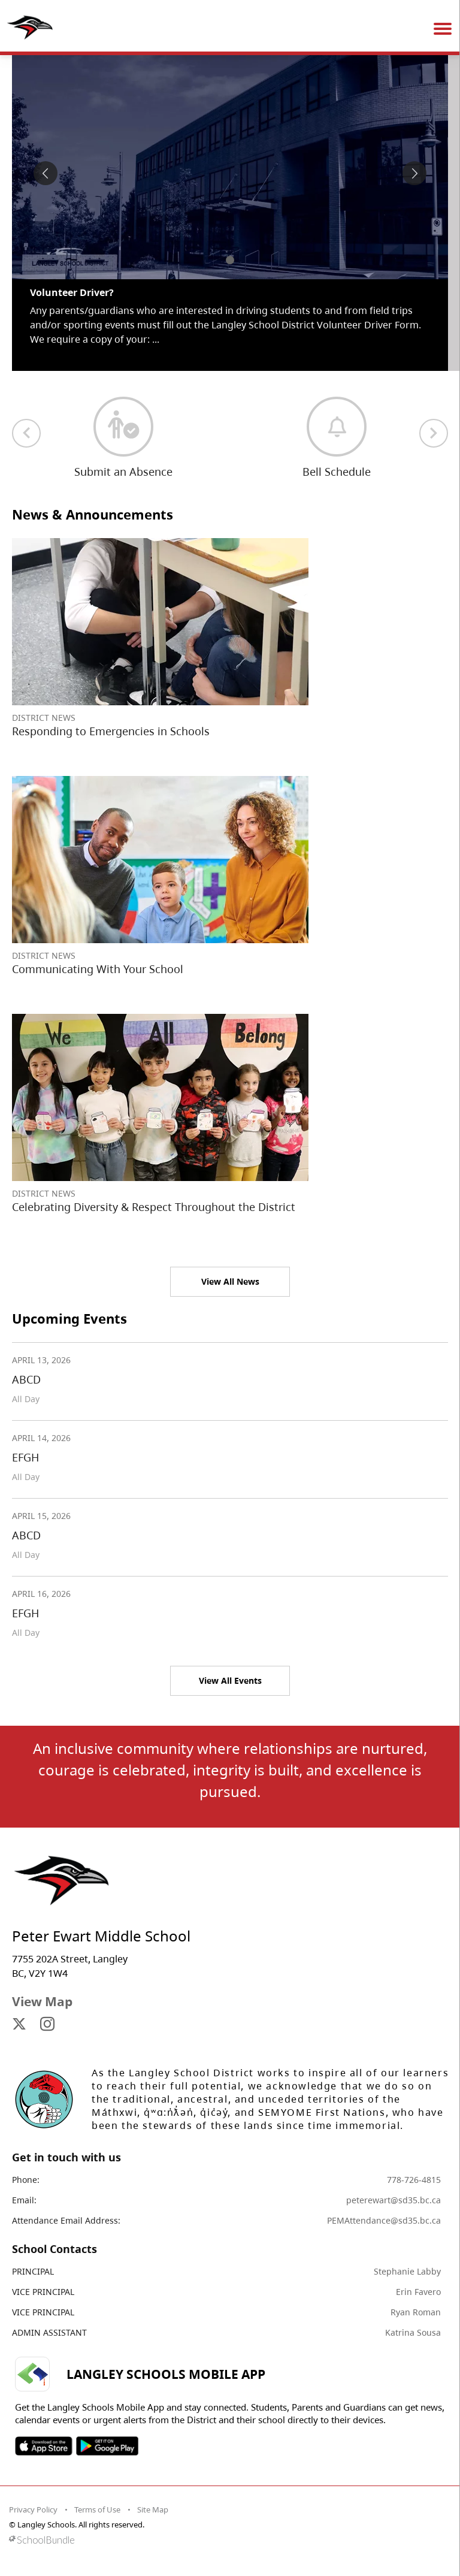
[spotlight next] (414, 173)
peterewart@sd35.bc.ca (393, 2200)
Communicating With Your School (97, 969)
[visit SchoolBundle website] (227, 2539)
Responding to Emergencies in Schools (111, 731)
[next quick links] (433, 433)
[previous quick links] (26, 433)
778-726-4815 (414, 2179)
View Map (42, 2001)
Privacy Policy (33, 2509)
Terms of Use (97, 2509)
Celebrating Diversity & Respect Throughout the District (153, 1207)
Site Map (152, 2509)
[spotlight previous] (46, 173)
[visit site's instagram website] (47, 2025)
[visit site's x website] (19, 2025)
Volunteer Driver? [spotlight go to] (72, 292)
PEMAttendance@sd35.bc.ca (384, 2220)
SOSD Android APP (106, 2446)
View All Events (230, 1680)
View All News (230, 1281)
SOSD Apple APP (43, 2446)
